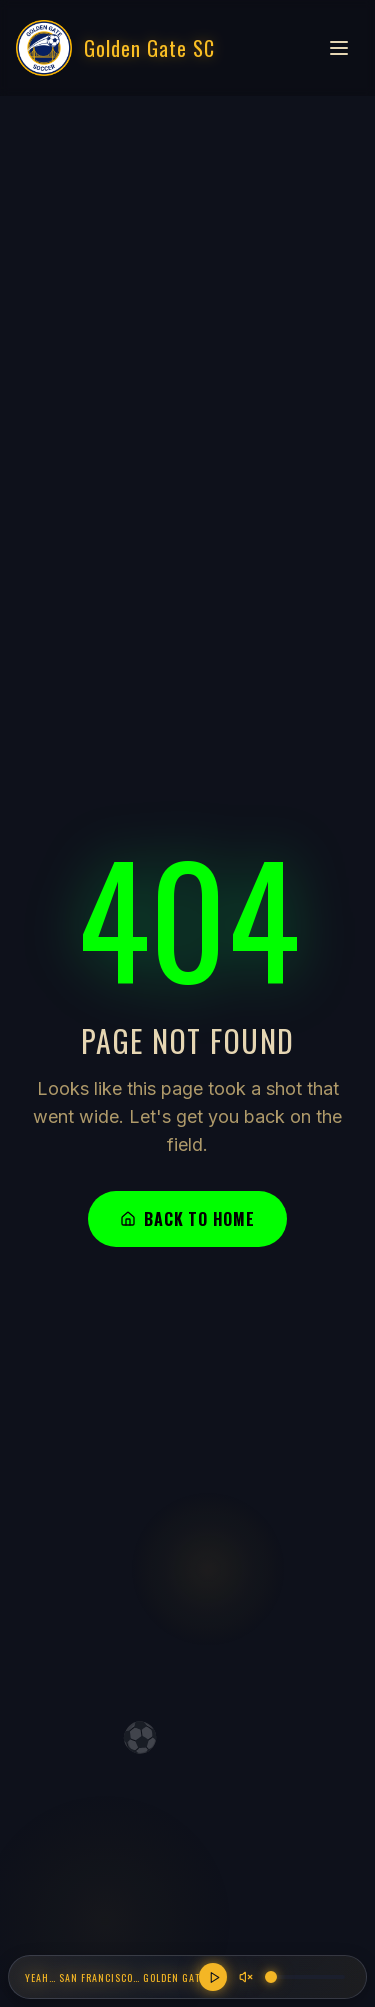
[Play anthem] (213, 1977)
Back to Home (187, 1219)
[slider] (271, 1977)
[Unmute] (246, 1977)
